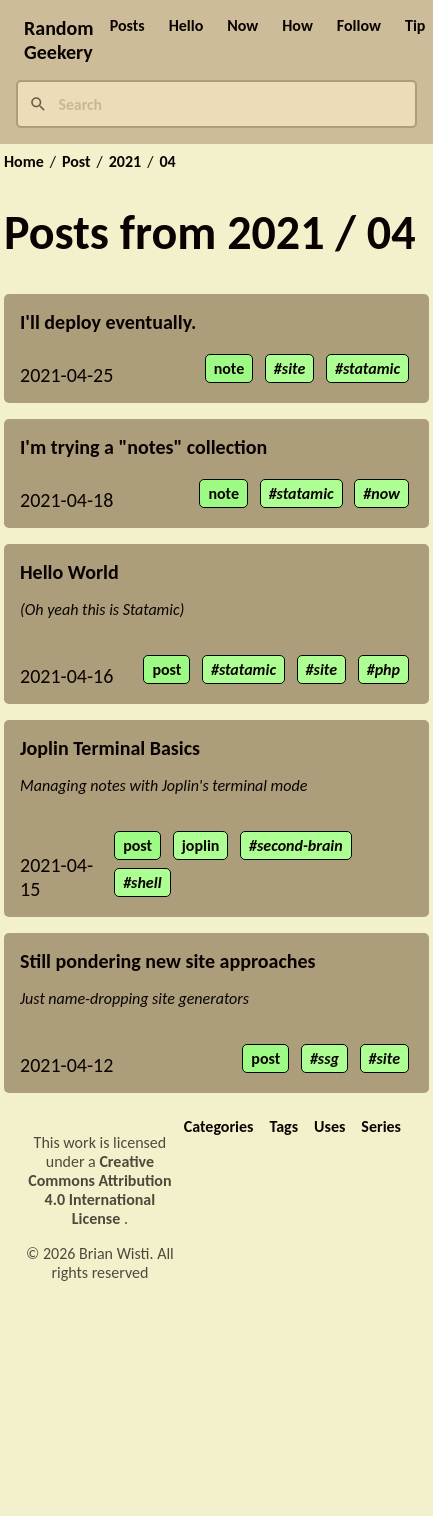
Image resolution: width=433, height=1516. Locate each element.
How (297, 25)
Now (242, 25)
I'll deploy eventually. (108, 322)
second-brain (300, 845)
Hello (186, 25)
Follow (359, 25)
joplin (201, 845)
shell (146, 882)
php (387, 669)
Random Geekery (59, 40)
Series (381, 1126)
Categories (219, 1126)
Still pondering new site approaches (168, 961)
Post (76, 162)
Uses (329, 1126)
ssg (328, 1058)
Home (24, 162)
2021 (125, 162)
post (166, 669)
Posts (127, 25)
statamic (371, 368)
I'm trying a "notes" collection (143, 447)
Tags (283, 1126)
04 (167, 162)
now (385, 493)
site (294, 368)
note (229, 368)
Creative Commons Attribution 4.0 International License (99, 1190)
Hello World (69, 572)
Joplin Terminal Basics (110, 748)
